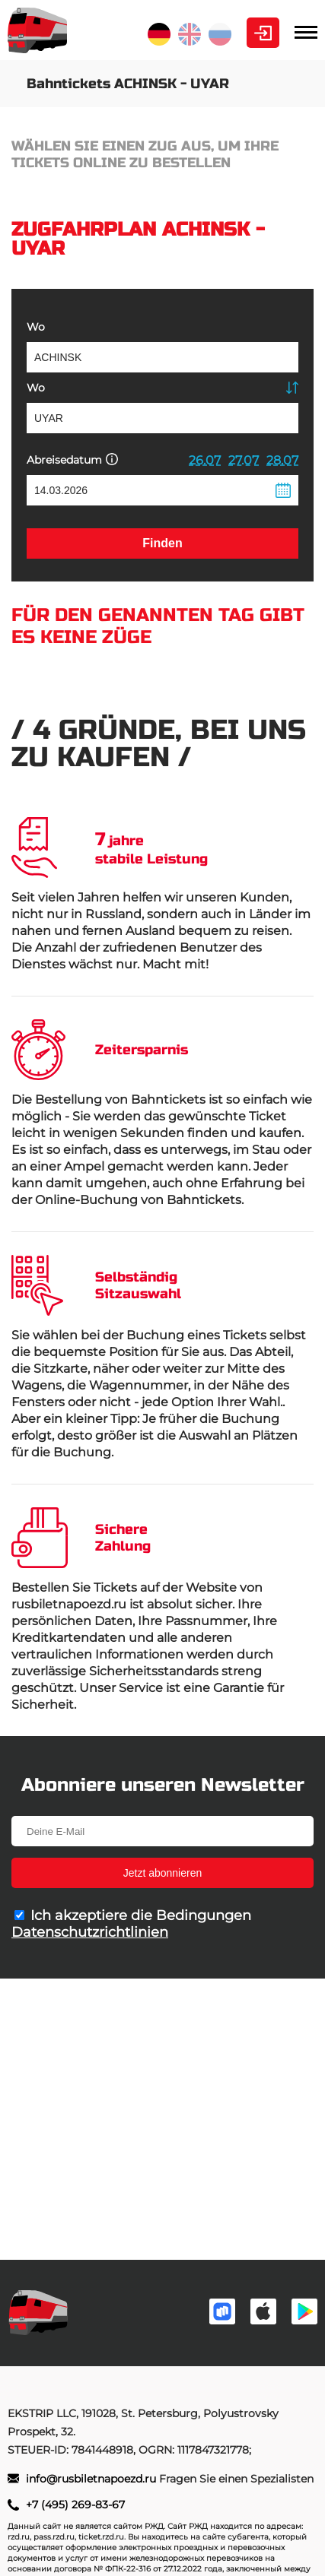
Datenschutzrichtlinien (89, 1932)
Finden (162, 543)
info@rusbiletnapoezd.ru (92, 2479)
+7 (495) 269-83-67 (75, 2504)
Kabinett (263, 32)
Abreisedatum (72, 459)
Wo (36, 327)
